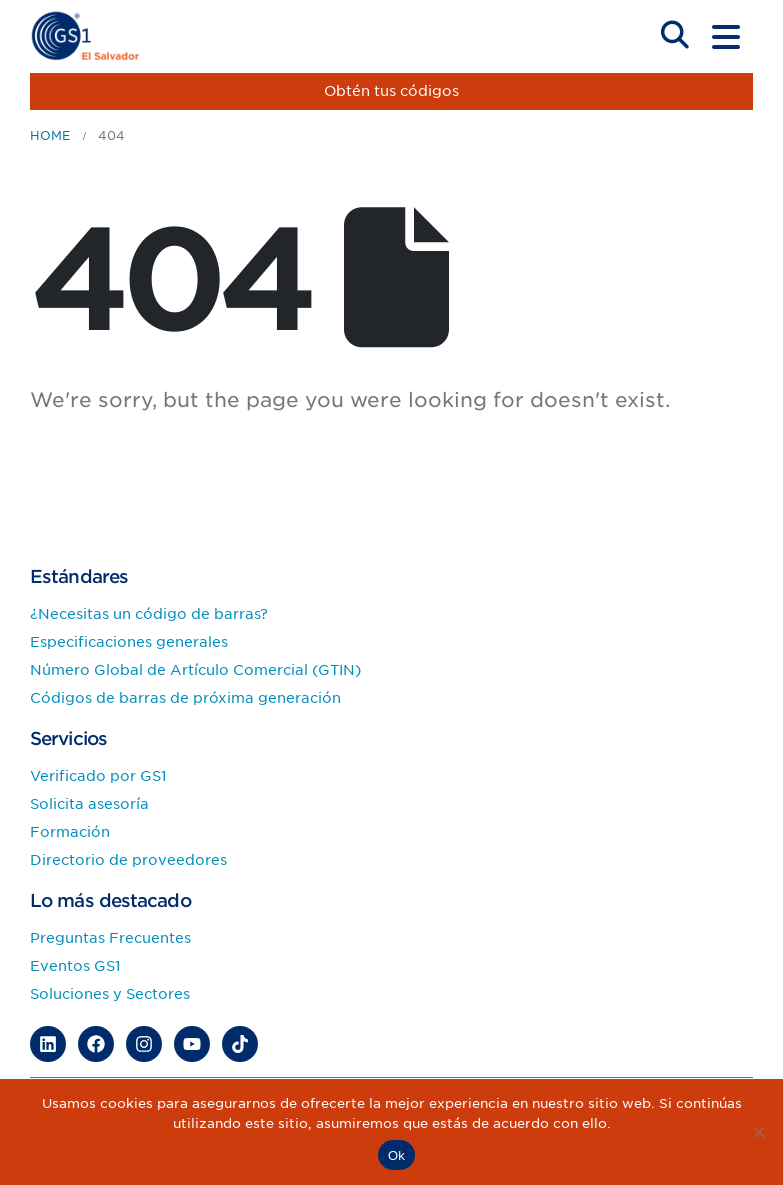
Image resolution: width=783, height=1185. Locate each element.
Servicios (68, 738)
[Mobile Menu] (726, 37)
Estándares (79, 576)
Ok (396, 1155)
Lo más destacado (110, 900)
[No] (758, 1132)
